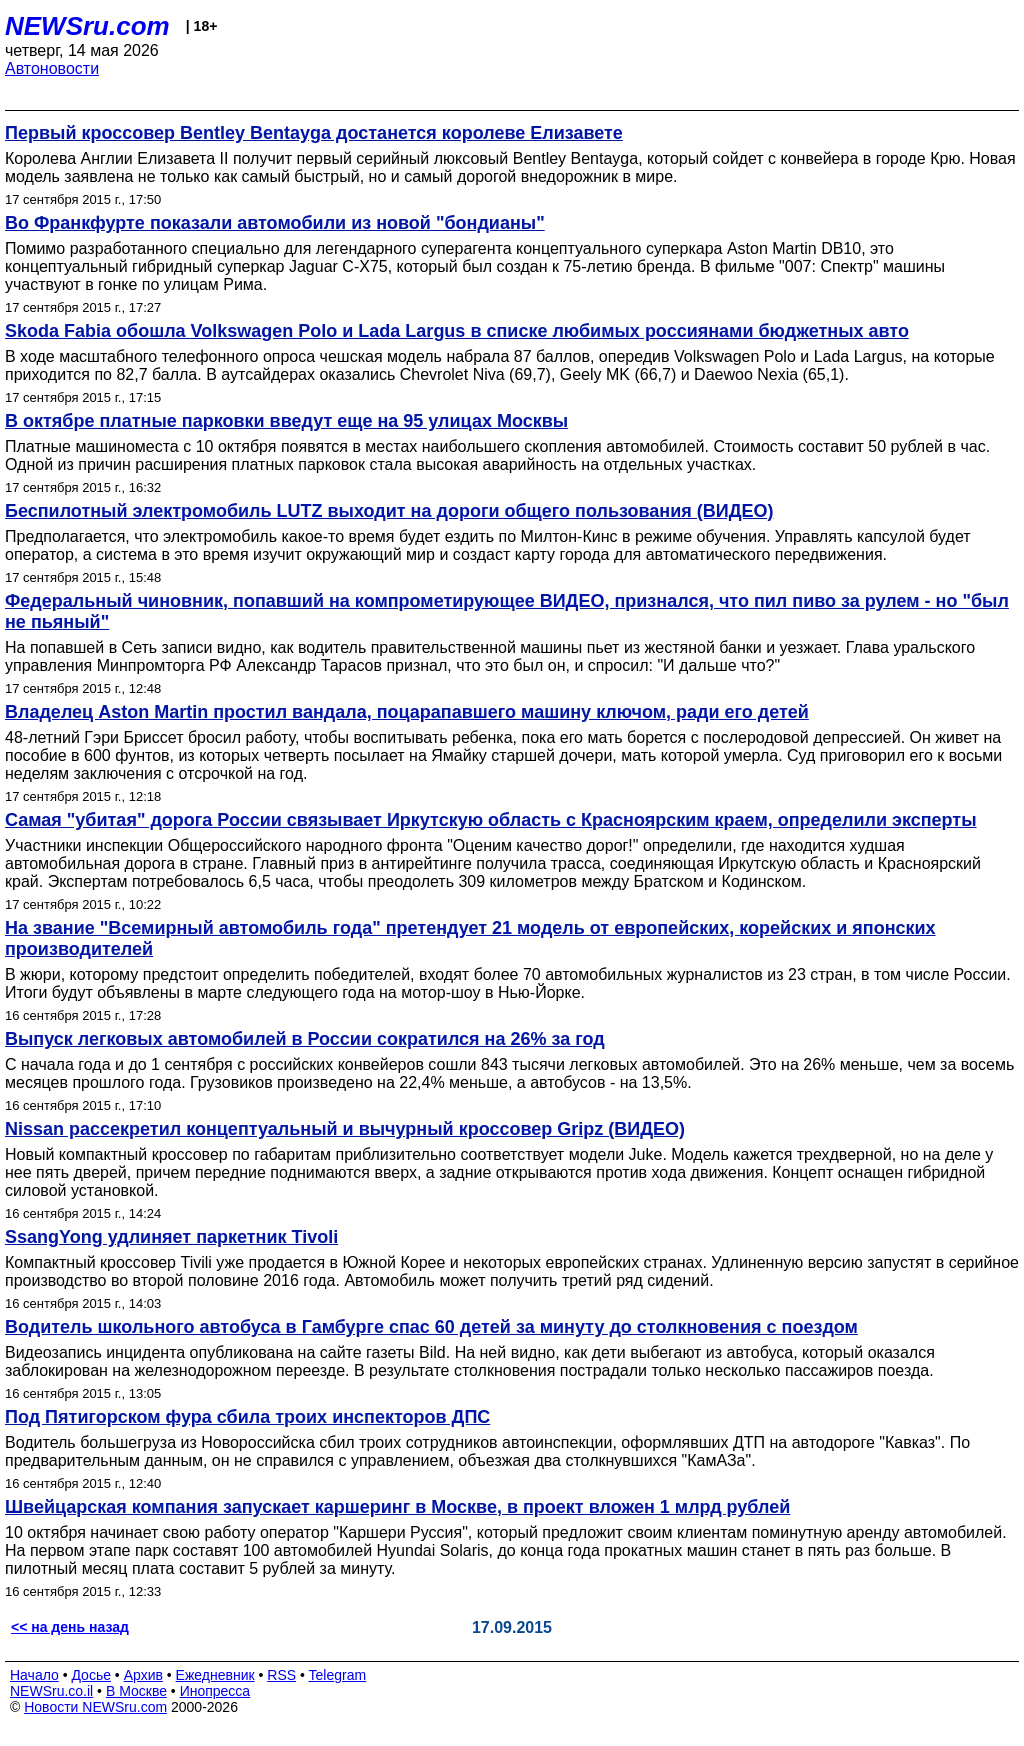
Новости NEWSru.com (95, 1707)
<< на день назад (70, 1627)
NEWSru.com (87, 26)
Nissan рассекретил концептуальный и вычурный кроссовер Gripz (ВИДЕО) (345, 1129)
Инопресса (215, 1691)
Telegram (338, 1675)
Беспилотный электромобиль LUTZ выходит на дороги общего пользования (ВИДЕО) (389, 511)
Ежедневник (215, 1675)
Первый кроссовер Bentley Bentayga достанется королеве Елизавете (314, 133)
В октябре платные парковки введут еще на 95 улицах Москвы (286, 421)
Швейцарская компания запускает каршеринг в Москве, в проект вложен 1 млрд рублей (397, 1507)
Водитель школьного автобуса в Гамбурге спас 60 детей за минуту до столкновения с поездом (431, 1327)
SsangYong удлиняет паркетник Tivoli (171, 1237)
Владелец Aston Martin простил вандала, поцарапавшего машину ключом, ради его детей (407, 712)
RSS (281, 1675)
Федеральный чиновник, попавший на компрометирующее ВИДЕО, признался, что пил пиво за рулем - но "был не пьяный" (507, 611)
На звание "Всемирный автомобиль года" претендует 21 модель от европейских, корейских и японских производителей (470, 938)
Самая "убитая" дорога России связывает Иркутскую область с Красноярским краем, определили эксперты (491, 820)
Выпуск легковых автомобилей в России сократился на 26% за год (305, 1039)
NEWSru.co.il (51, 1691)
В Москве (136, 1691)
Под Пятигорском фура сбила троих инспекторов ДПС (247, 1417)
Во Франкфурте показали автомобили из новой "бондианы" (275, 223)
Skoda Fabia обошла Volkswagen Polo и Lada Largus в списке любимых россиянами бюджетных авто (457, 331)
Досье (91, 1675)
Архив (143, 1675)
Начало (34, 1675)
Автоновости (52, 68)
